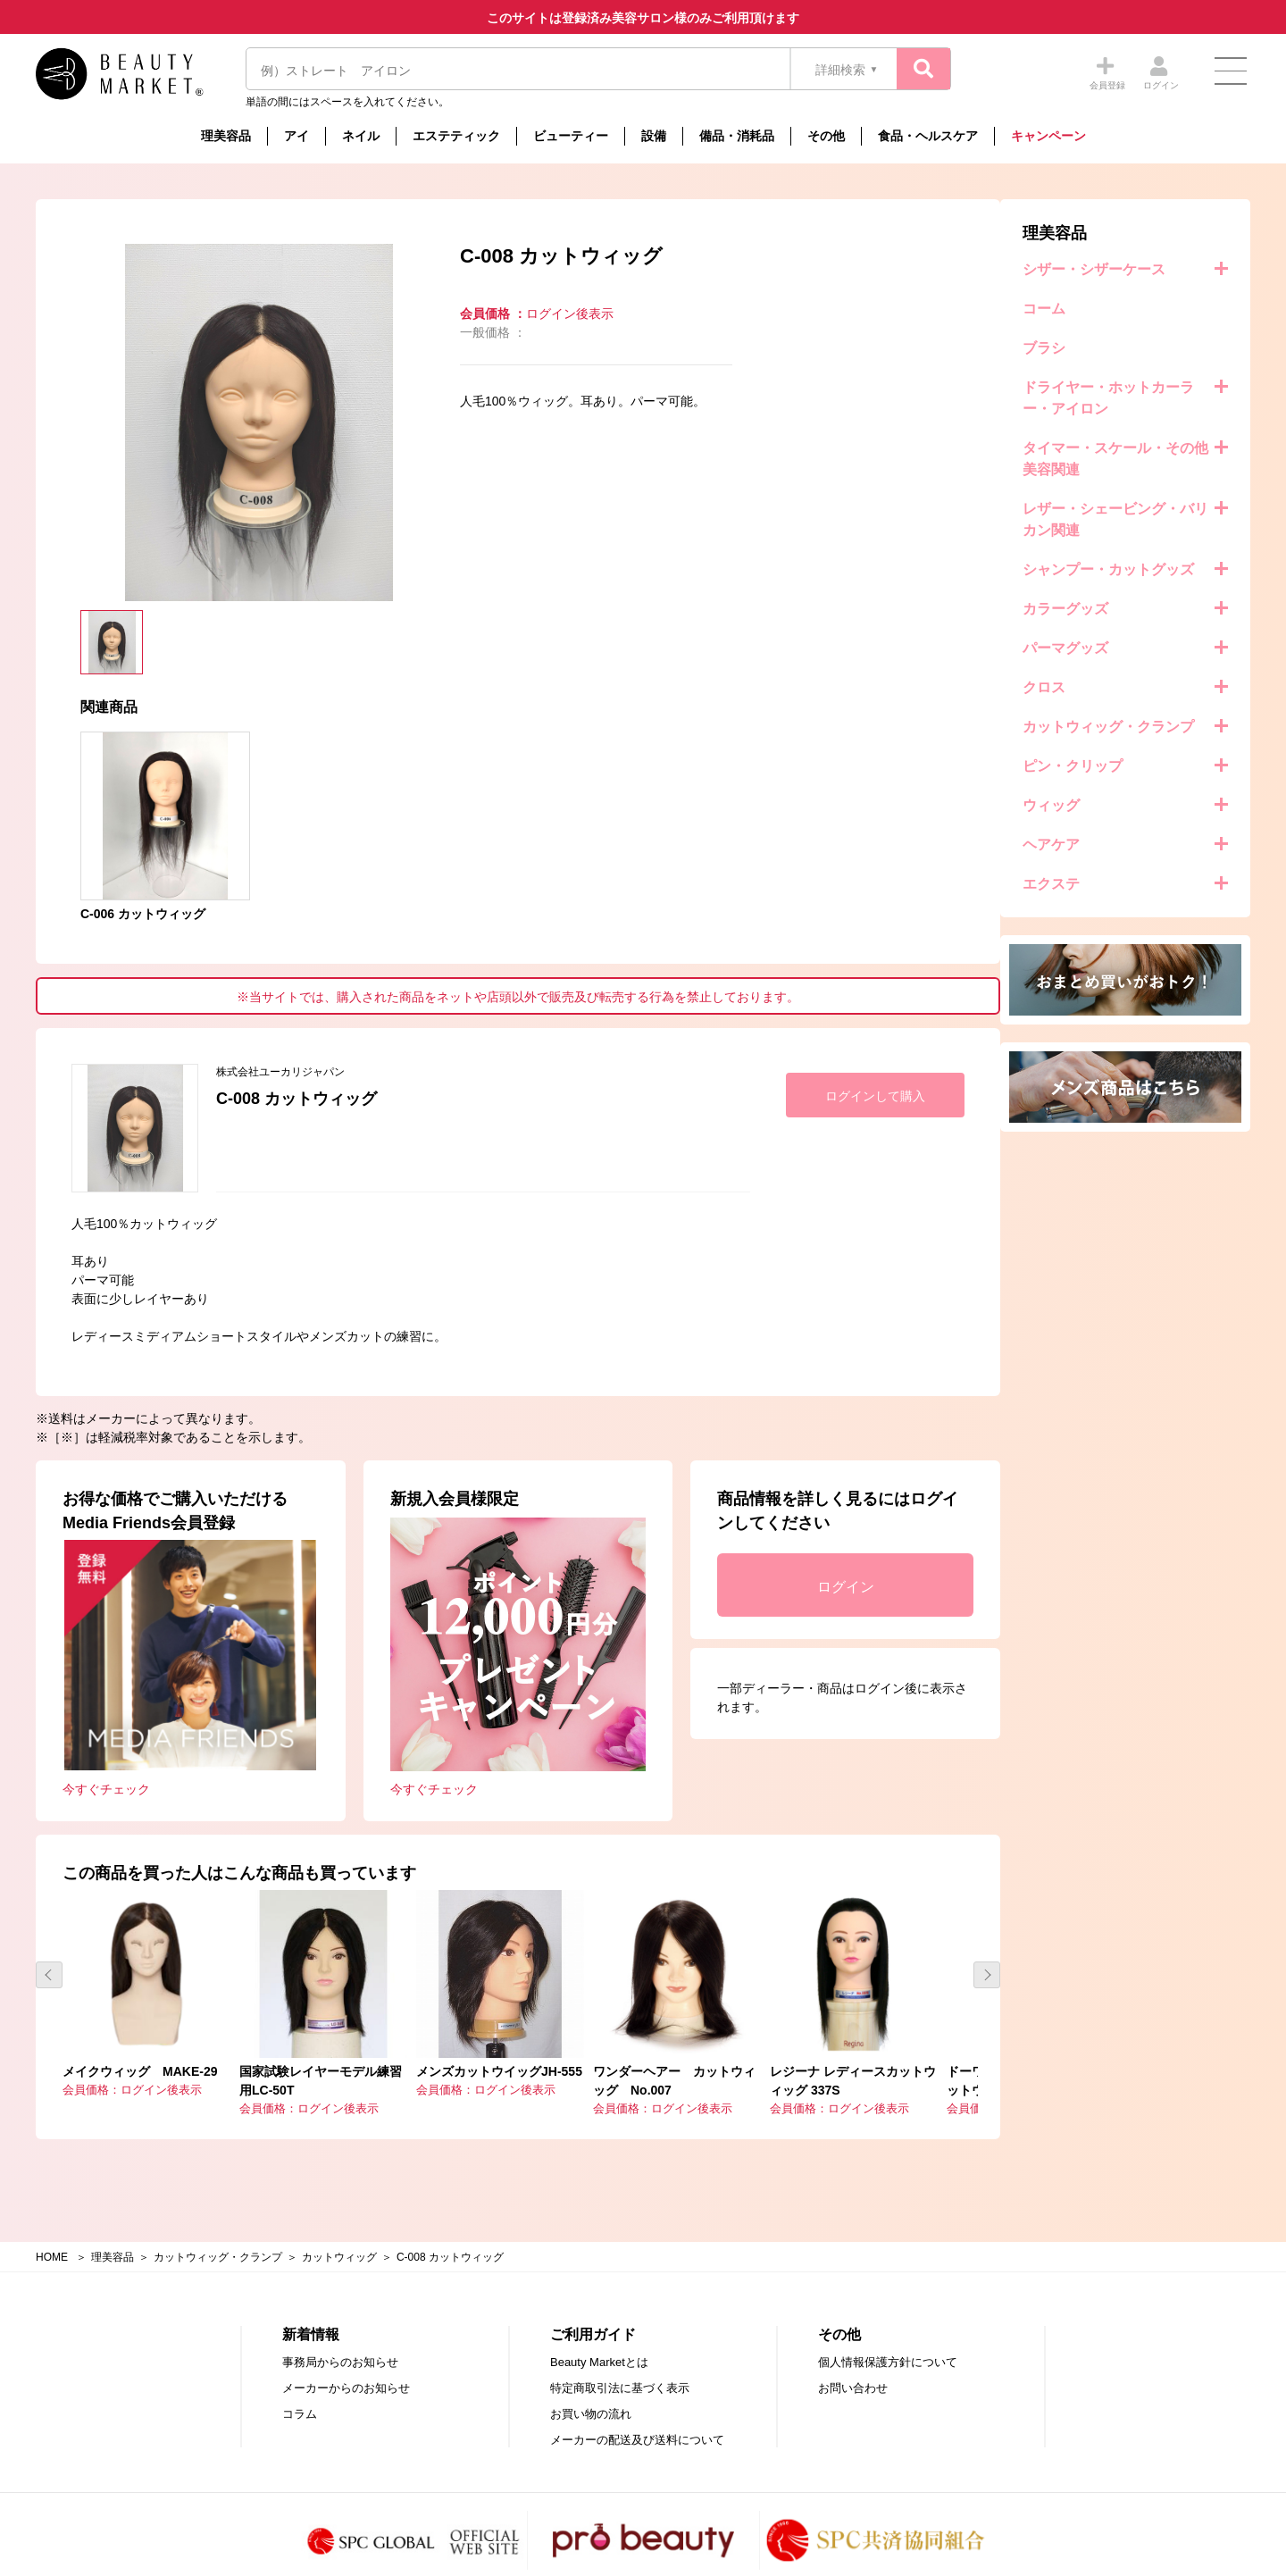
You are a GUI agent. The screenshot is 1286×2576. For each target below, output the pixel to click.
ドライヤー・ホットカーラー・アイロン (144, 398)
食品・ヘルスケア (928, 136)
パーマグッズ (101, 648)
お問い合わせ (853, 2375)
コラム (299, 2401)
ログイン (1101, 1586)
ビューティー (570, 136)
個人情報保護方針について (887, 2350)
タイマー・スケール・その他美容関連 (151, 458)
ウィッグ (86, 805)
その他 (826, 136)
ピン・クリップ (108, 766)
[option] (527, 422)
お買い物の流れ (590, 2401)
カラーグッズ (101, 608)
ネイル (361, 136)
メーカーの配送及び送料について (637, 2427)
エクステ (86, 883)
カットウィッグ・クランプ (144, 726)
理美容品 (226, 136)
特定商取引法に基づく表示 (619, 2375)
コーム (79, 308)
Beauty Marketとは (599, 2350)
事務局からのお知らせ (340, 2350)
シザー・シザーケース (129, 269)
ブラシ (79, 347)
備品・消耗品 (736, 136)
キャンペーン (1048, 136)
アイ (296, 136)
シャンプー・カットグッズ (144, 569)
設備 (653, 136)
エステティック (456, 136)
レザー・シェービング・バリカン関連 (151, 519)
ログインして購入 (1143, 1096)
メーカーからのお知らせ (346, 2375)
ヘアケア (86, 844)
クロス (79, 687)
